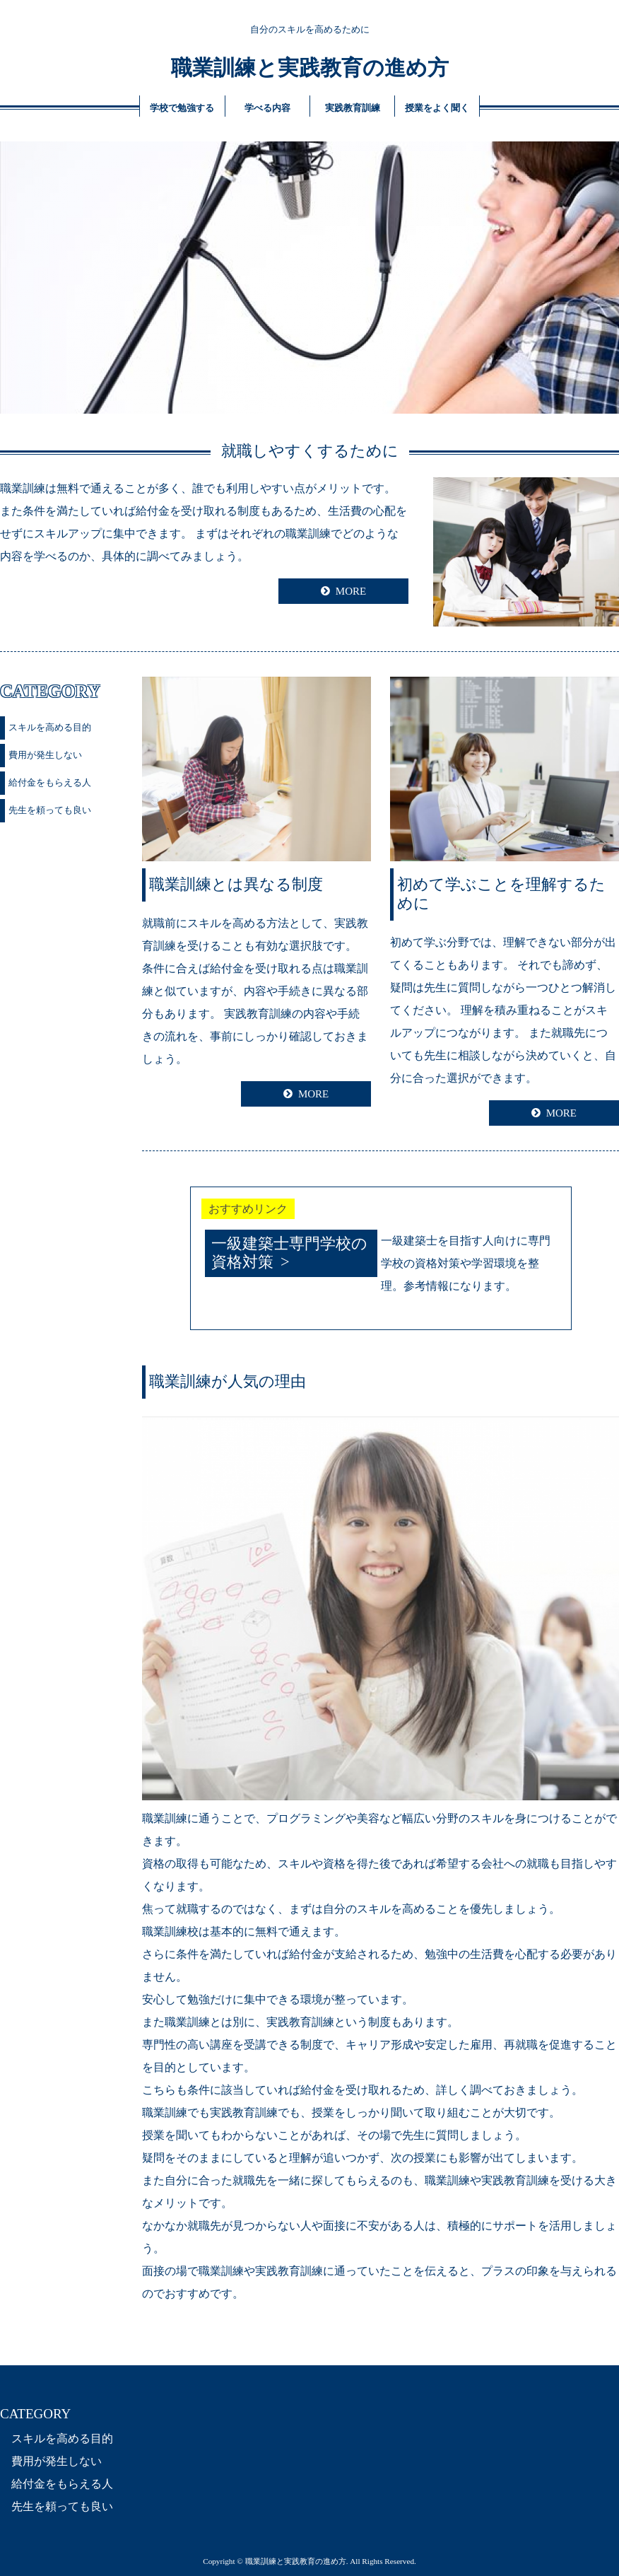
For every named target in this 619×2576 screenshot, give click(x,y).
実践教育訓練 (352, 108)
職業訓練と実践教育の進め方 (310, 67)
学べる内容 (267, 108)
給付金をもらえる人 (49, 782)
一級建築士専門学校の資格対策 (289, 1253)
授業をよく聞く (437, 108)
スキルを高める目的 (49, 727)
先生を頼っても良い (49, 810)
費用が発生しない (45, 755)
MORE (351, 591)
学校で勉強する (182, 108)
